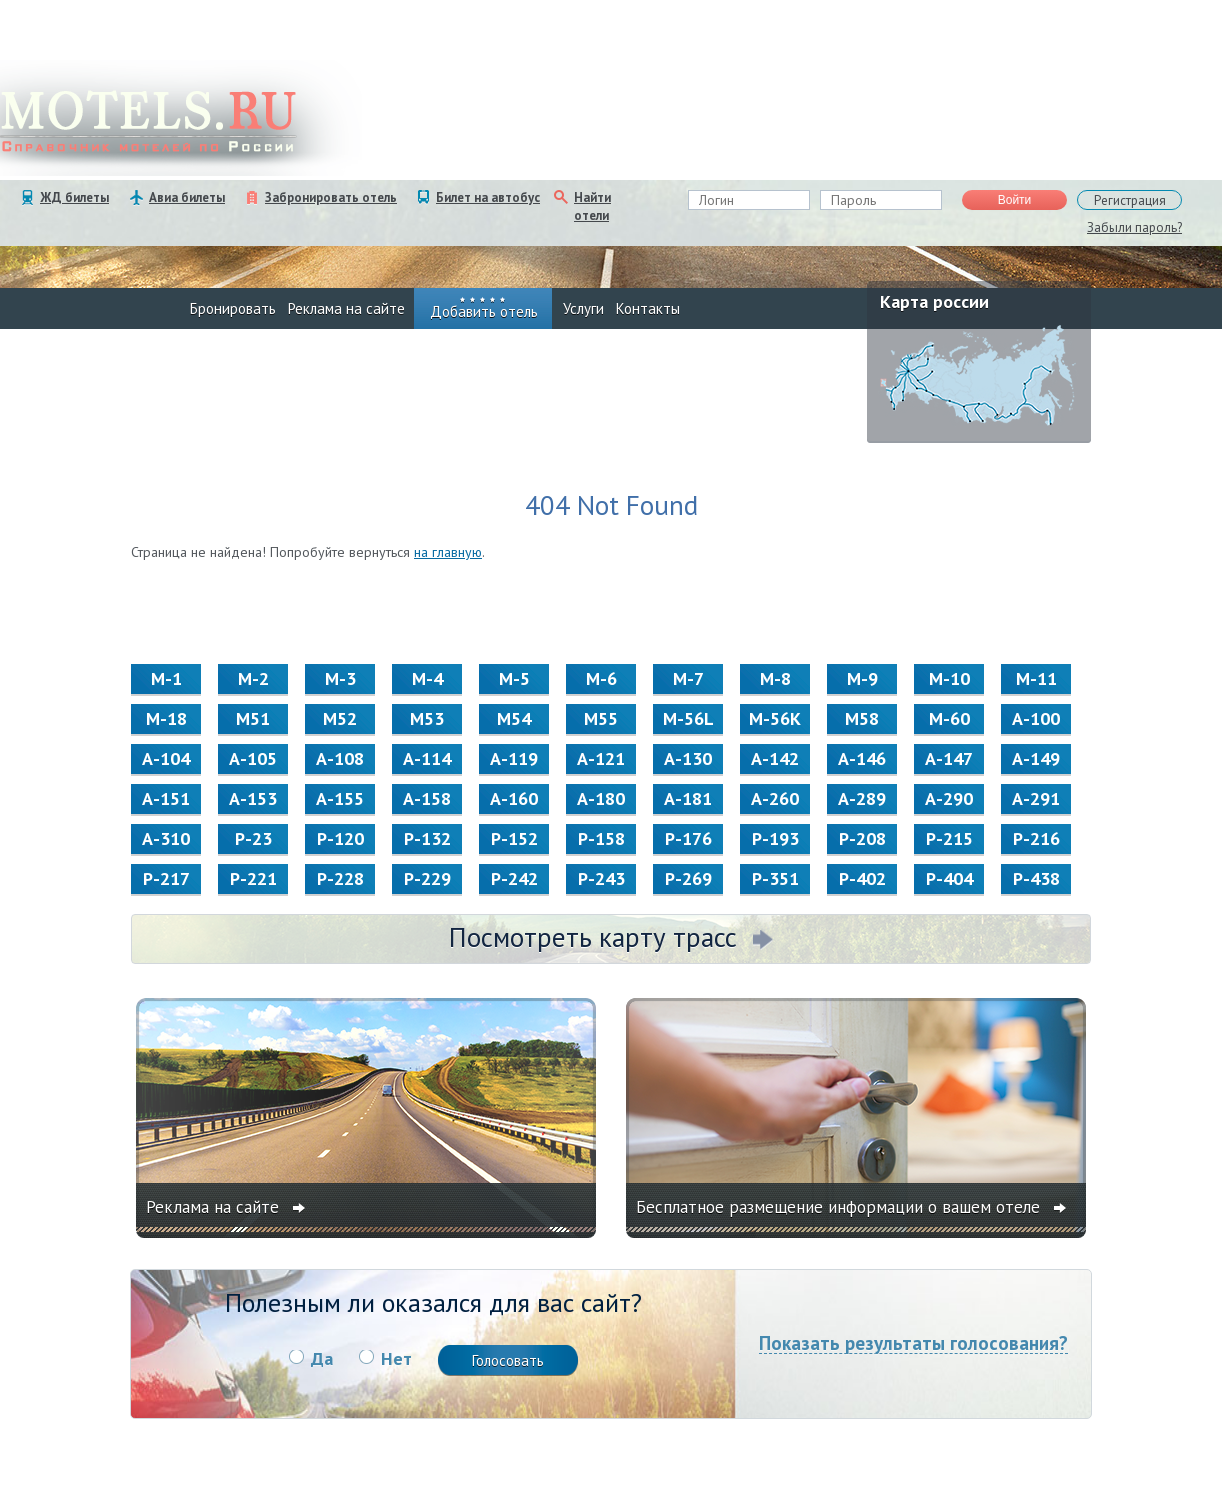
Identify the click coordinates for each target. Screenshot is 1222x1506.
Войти (1015, 200)
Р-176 (688, 838)
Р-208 (862, 838)
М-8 (775, 678)
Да (322, 1358)
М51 (253, 718)
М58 (862, 718)
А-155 (340, 798)
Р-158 (601, 838)
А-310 (166, 838)
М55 (601, 718)
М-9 (862, 678)
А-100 (1036, 718)
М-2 (253, 678)
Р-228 (340, 878)
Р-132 (427, 838)
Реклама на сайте (346, 308)
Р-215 (949, 838)
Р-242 (514, 878)
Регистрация (1130, 200)
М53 (427, 718)
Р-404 (949, 878)
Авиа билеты (187, 197)
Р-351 (775, 878)
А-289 (862, 798)
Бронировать (233, 308)
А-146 (862, 758)
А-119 (514, 758)
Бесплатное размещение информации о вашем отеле (840, 1207)
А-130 (688, 758)
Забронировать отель (331, 197)
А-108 (340, 758)
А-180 (601, 798)
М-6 (601, 678)
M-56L (688, 718)
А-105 (253, 758)
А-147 (949, 758)
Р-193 (775, 838)
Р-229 (427, 878)
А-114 (427, 758)
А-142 (775, 758)
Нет (396, 1358)
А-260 (775, 798)
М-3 (340, 678)
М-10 (949, 678)
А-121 (601, 758)
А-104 (166, 758)
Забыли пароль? (1134, 227)
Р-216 (1036, 838)
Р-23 (253, 838)
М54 (514, 718)
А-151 (166, 798)
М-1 (166, 678)
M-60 (949, 718)
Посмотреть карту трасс (593, 937)
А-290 (949, 798)
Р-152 (514, 838)
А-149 (1036, 758)
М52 (340, 718)
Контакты (648, 308)
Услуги (583, 308)
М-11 (1036, 678)
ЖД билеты (74, 197)
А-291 (1036, 798)
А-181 (688, 798)
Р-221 (253, 878)
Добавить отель (484, 311)
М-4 (427, 678)
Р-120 (340, 838)
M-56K (775, 718)
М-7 (688, 678)
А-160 (514, 798)
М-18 (166, 718)
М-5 (514, 678)
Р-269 (688, 878)
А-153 (253, 798)
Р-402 (862, 878)
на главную (448, 552)
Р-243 (601, 878)
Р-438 (1036, 878)
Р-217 (166, 878)
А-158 (427, 798)
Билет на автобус (488, 197)
